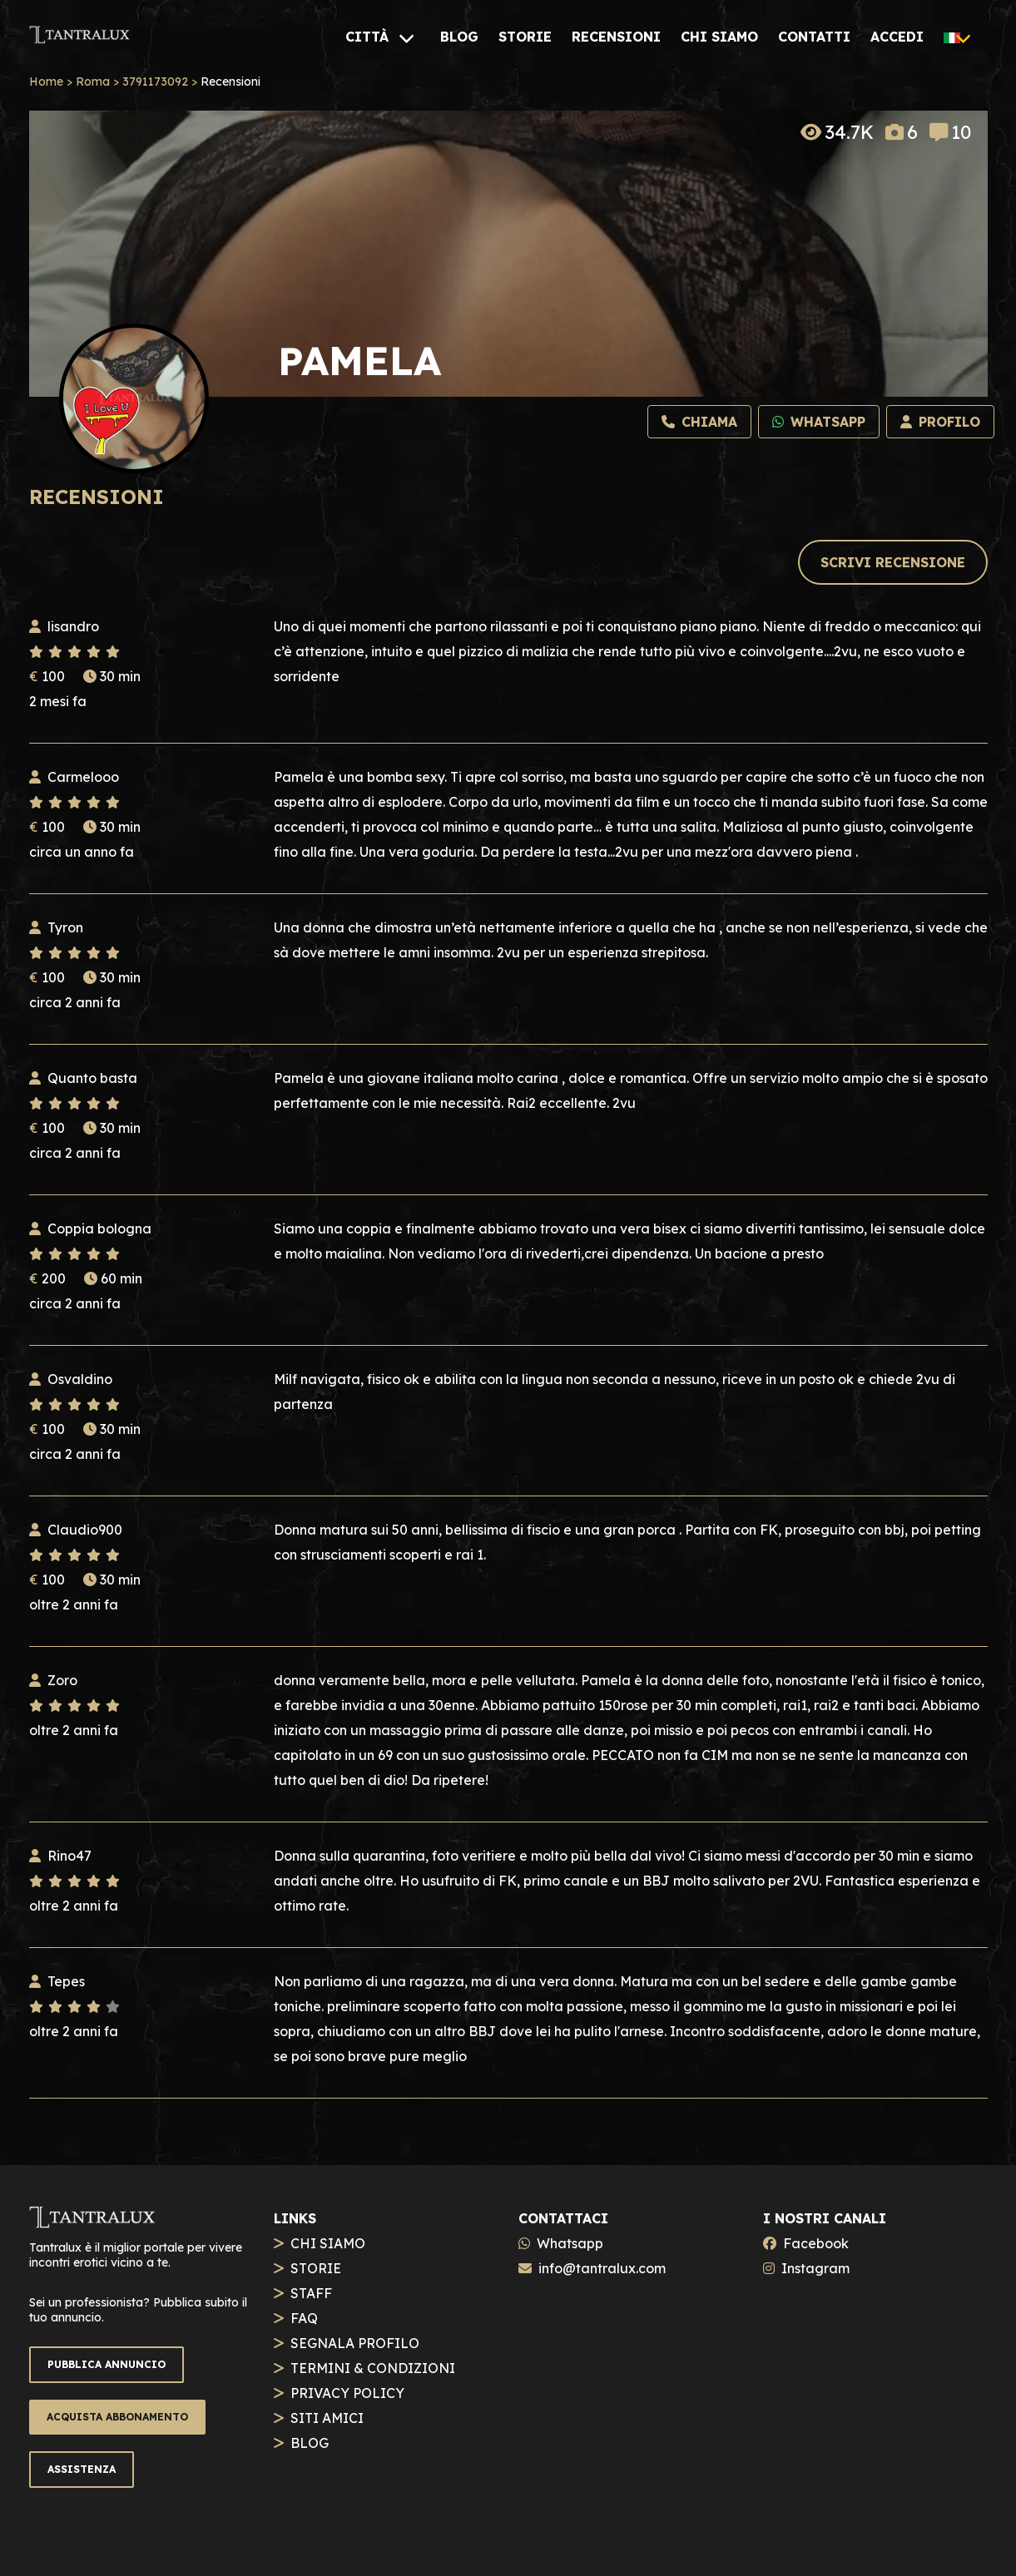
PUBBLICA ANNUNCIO (106, 2364)
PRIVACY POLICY (347, 2393)
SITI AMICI (327, 2418)
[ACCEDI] (897, 36)
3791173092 (155, 81)
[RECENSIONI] (616, 36)
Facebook (816, 2243)
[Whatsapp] (819, 421)
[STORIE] (525, 36)
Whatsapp (570, 2243)
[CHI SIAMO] (719, 36)
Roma (93, 81)
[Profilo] (940, 421)
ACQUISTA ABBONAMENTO (117, 2416)
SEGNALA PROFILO (354, 2343)
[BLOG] (459, 36)
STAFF (311, 2293)
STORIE (315, 2268)
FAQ (304, 2318)
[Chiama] (699, 421)
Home (46, 81)
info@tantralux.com (602, 2268)
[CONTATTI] (814, 36)
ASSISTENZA (81, 2469)
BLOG (309, 2443)
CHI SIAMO (327, 2243)
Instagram (815, 2268)
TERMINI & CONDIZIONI (372, 2368)
